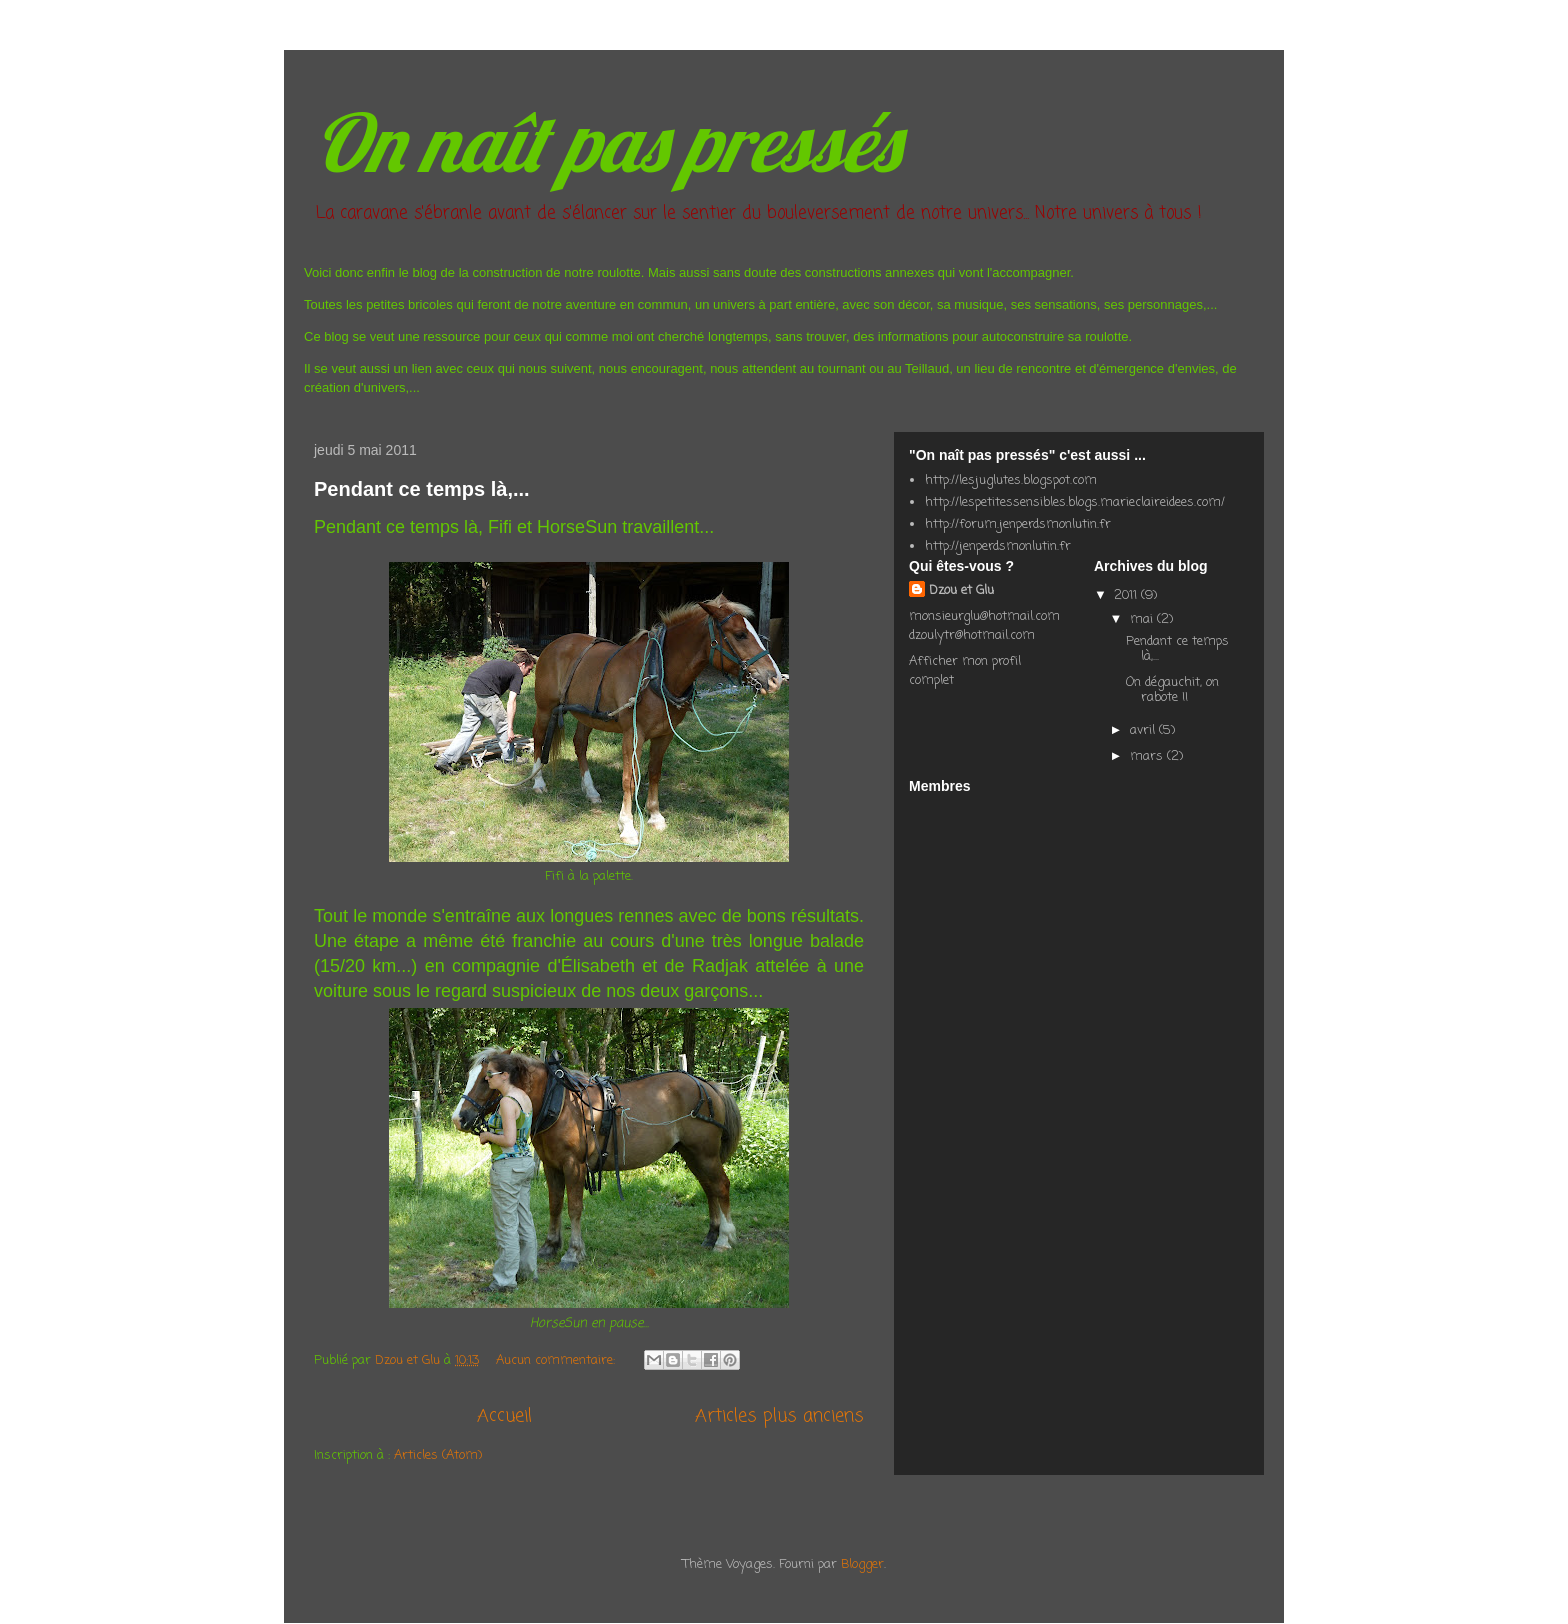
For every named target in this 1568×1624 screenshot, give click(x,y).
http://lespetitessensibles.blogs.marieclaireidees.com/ (1075, 502)
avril (1144, 730)
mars (1148, 756)
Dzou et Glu (961, 590)
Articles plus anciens (779, 1416)
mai (1143, 619)
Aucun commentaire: (557, 1360)
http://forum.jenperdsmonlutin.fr (1018, 524)
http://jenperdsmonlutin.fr (998, 546)
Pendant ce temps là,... (422, 489)
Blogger (862, 1564)
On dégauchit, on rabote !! (1172, 690)
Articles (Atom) (438, 1455)
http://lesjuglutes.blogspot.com (1011, 480)
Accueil (504, 1416)
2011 (1127, 595)
